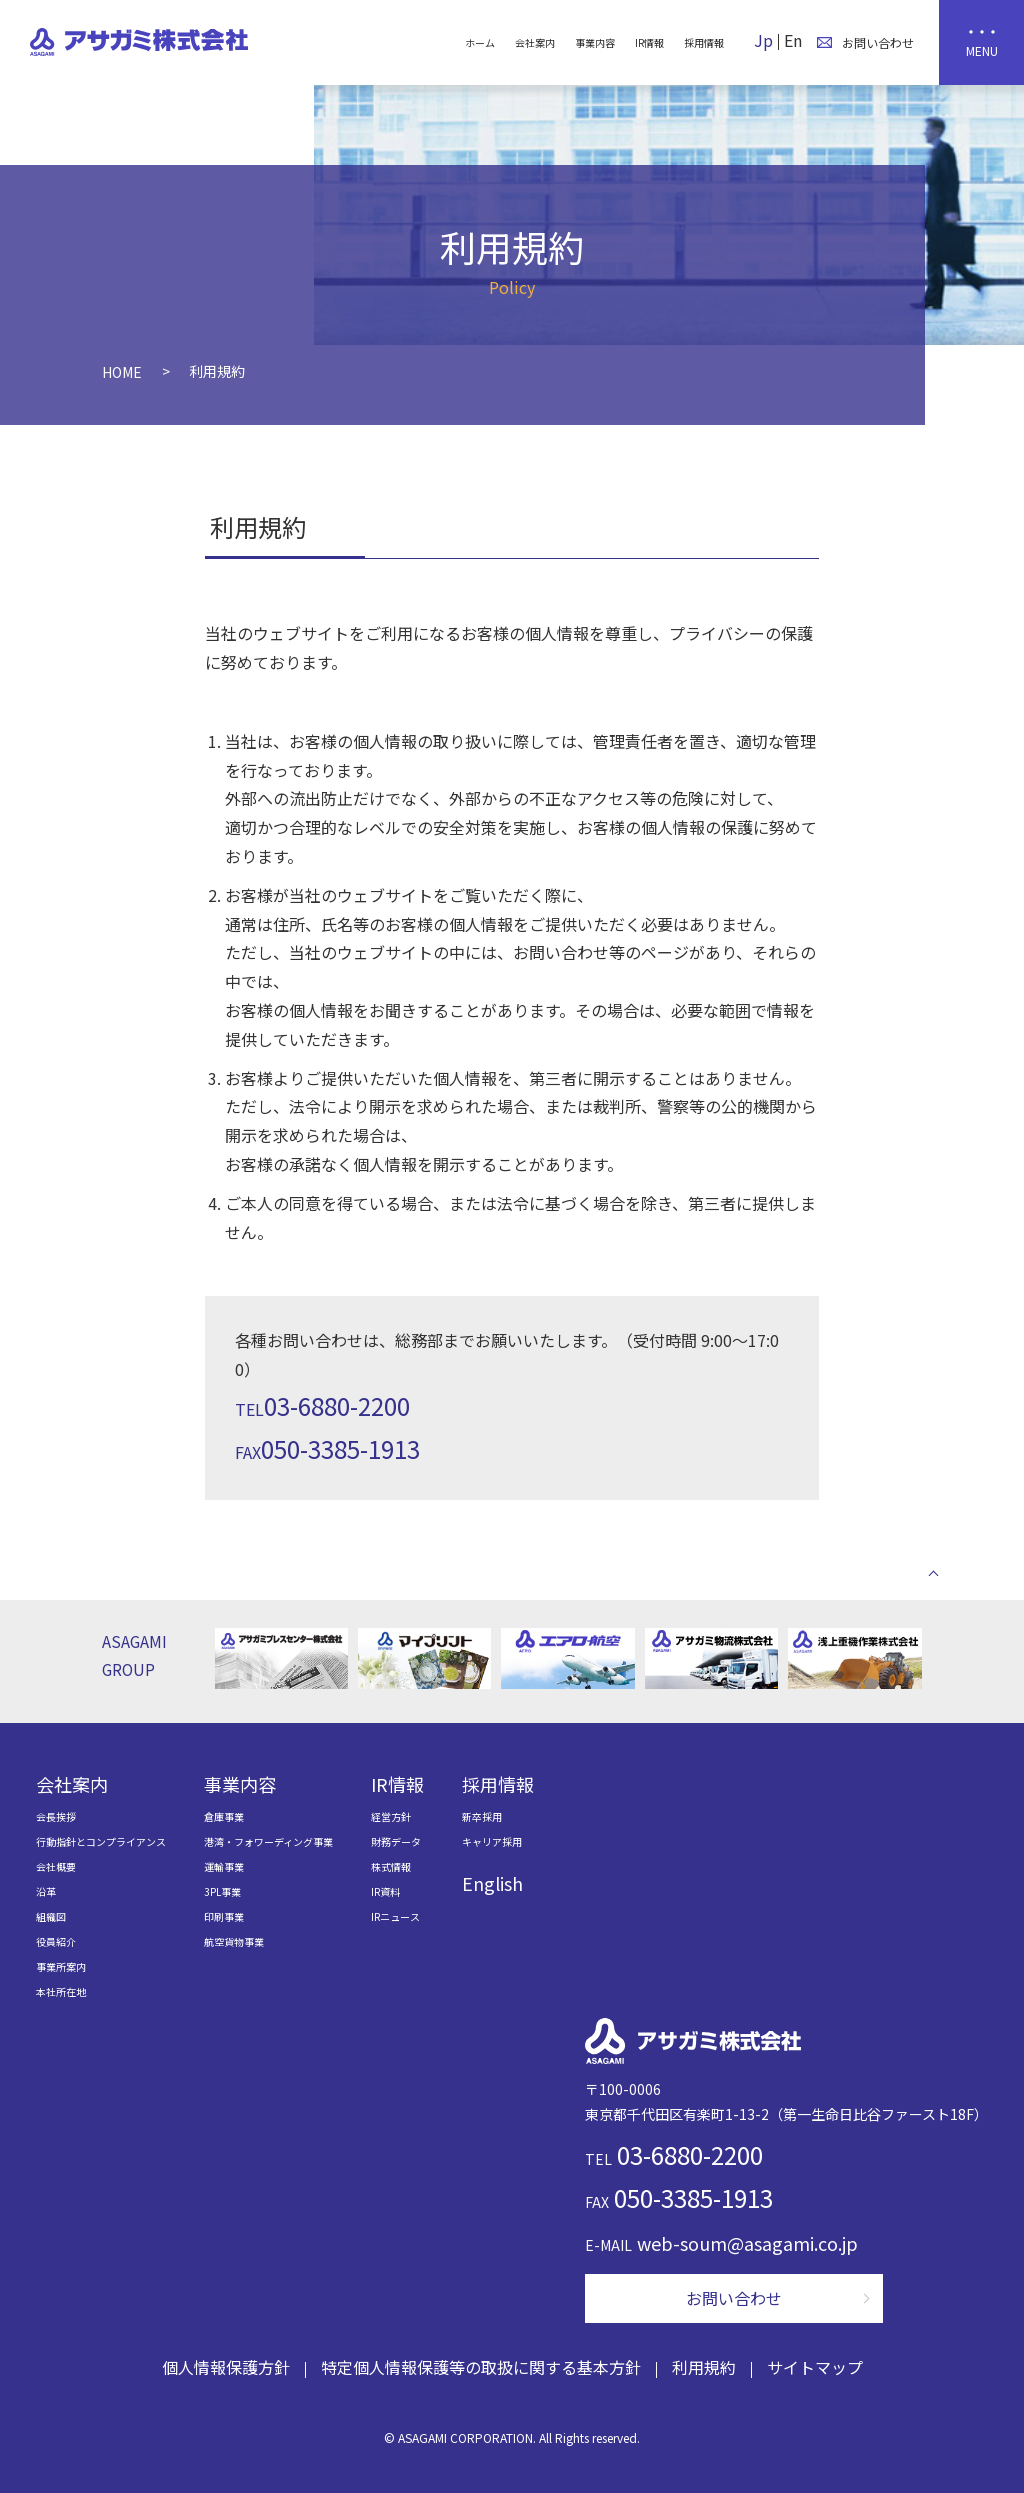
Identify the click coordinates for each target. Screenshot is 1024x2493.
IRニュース (395, 1916)
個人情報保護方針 (226, 2367)
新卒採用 (482, 1816)
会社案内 (535, 42)
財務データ (396, 1841)
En (793, 40)
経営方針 (391, 1816)
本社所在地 (61, 1991)
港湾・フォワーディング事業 (268, 1841)
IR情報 (649, 42)
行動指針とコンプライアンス (101, 1841)
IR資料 (385, 1891)
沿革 (46, 1891)
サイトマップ (815, 2367)
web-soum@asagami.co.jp (747, 2243)
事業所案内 (61, 1966)
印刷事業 (224, 1916)
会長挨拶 (56, 1816)
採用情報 (704, 42)
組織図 (51, 1916)
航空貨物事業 (234, 1941)
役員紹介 (56, 1941)
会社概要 (56, 1866)
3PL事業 (222, 1891)
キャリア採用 (492, 1841)
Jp (763, 40)
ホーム (480, 42)
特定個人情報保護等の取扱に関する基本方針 (481, 2367)
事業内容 (595, 42)
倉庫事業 (224, 1816)
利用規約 (704, 2367)
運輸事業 (224, 1866)
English (492, 1883)
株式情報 (391, 1866)
